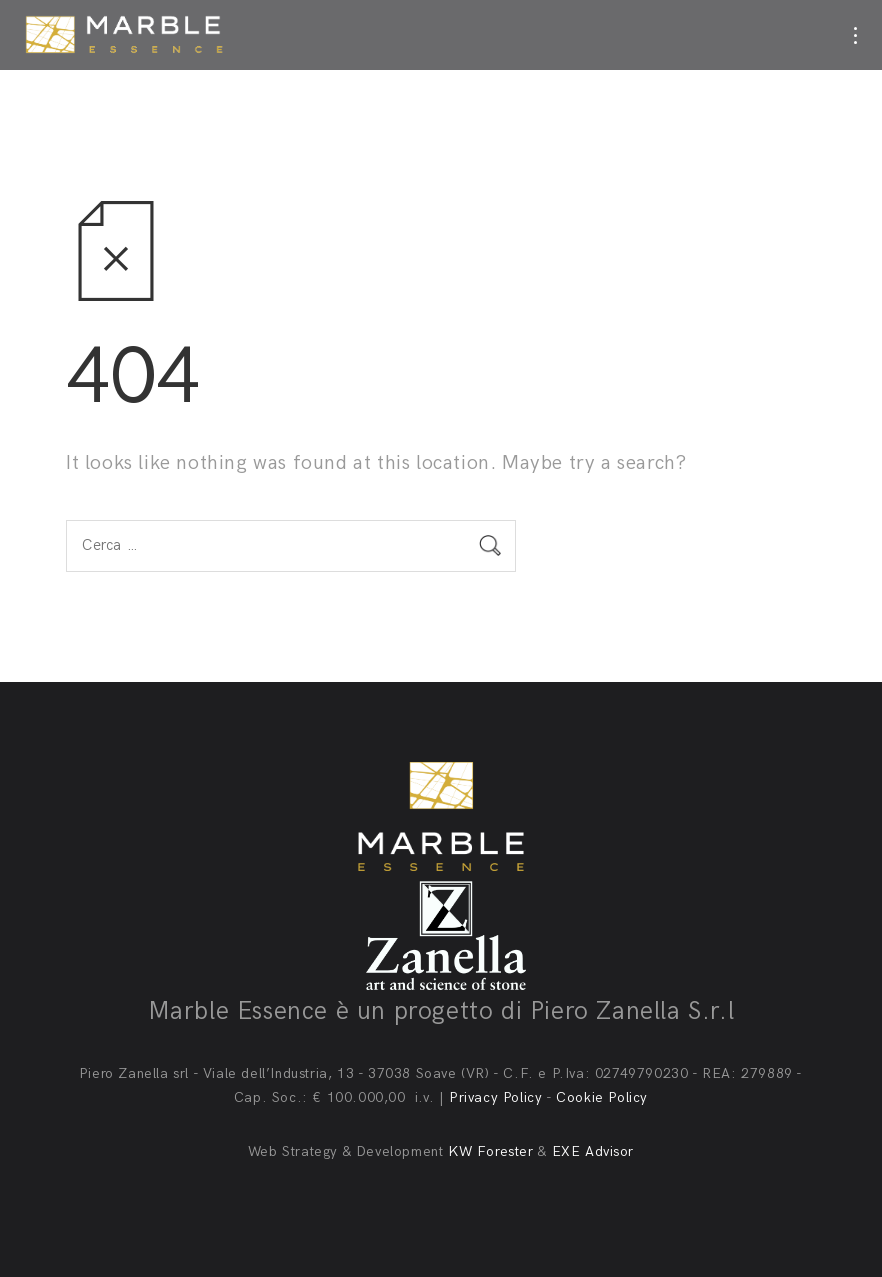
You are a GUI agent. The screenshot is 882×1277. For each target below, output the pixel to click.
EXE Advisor (593, 1151)
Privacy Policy (495, 1097)
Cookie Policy (602, 1097)
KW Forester (491, 1151)
